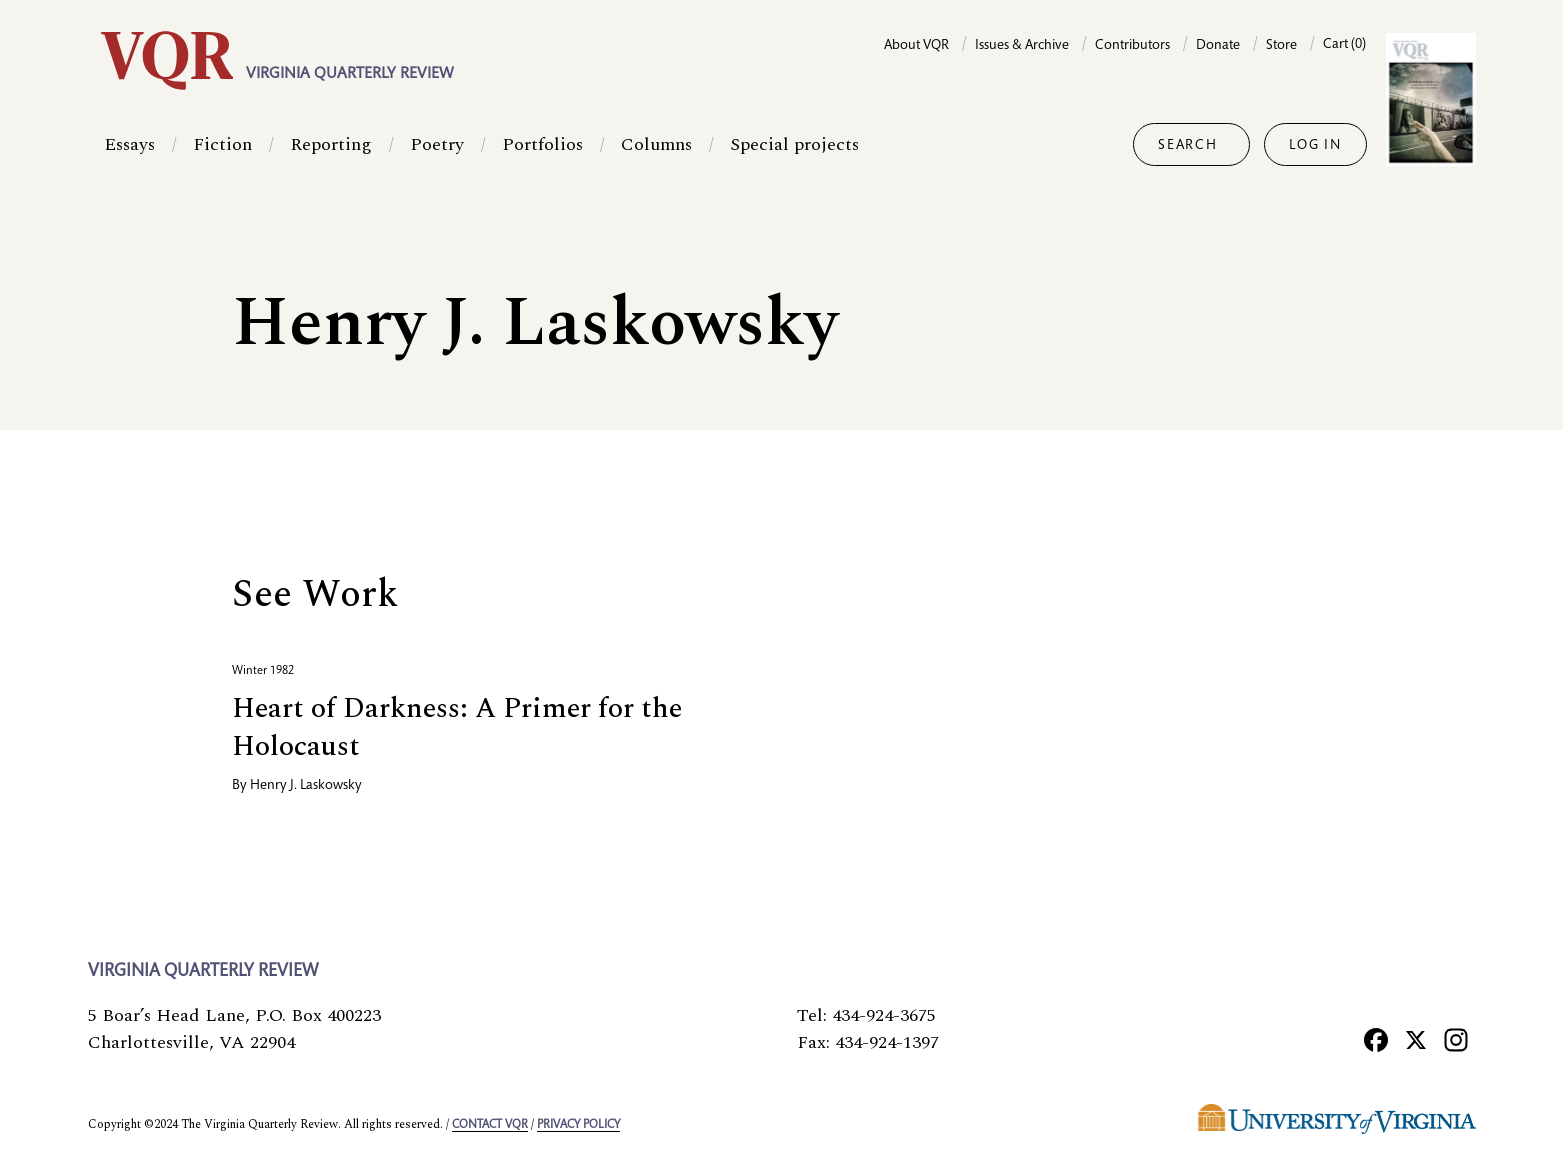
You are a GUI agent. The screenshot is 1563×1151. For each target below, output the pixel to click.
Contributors (1132, 46)
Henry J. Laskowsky (306, 786)
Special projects (794, 144)
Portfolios (542, 144)
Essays (129, 144)
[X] (1416, 1040)
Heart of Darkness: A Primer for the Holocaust (457, 727)
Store (1281, 46)
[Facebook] (1376, 1040)
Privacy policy (578, 1125)
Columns (656, 144)
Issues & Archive (1022, 46)
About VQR (916, 46)
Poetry (437, 144)
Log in (1315, 146)
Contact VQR (490, 1125)
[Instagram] (1456, 1040)
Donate (1218, 46)
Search (1187, 146)
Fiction (222, 144)
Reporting (331, 144)
